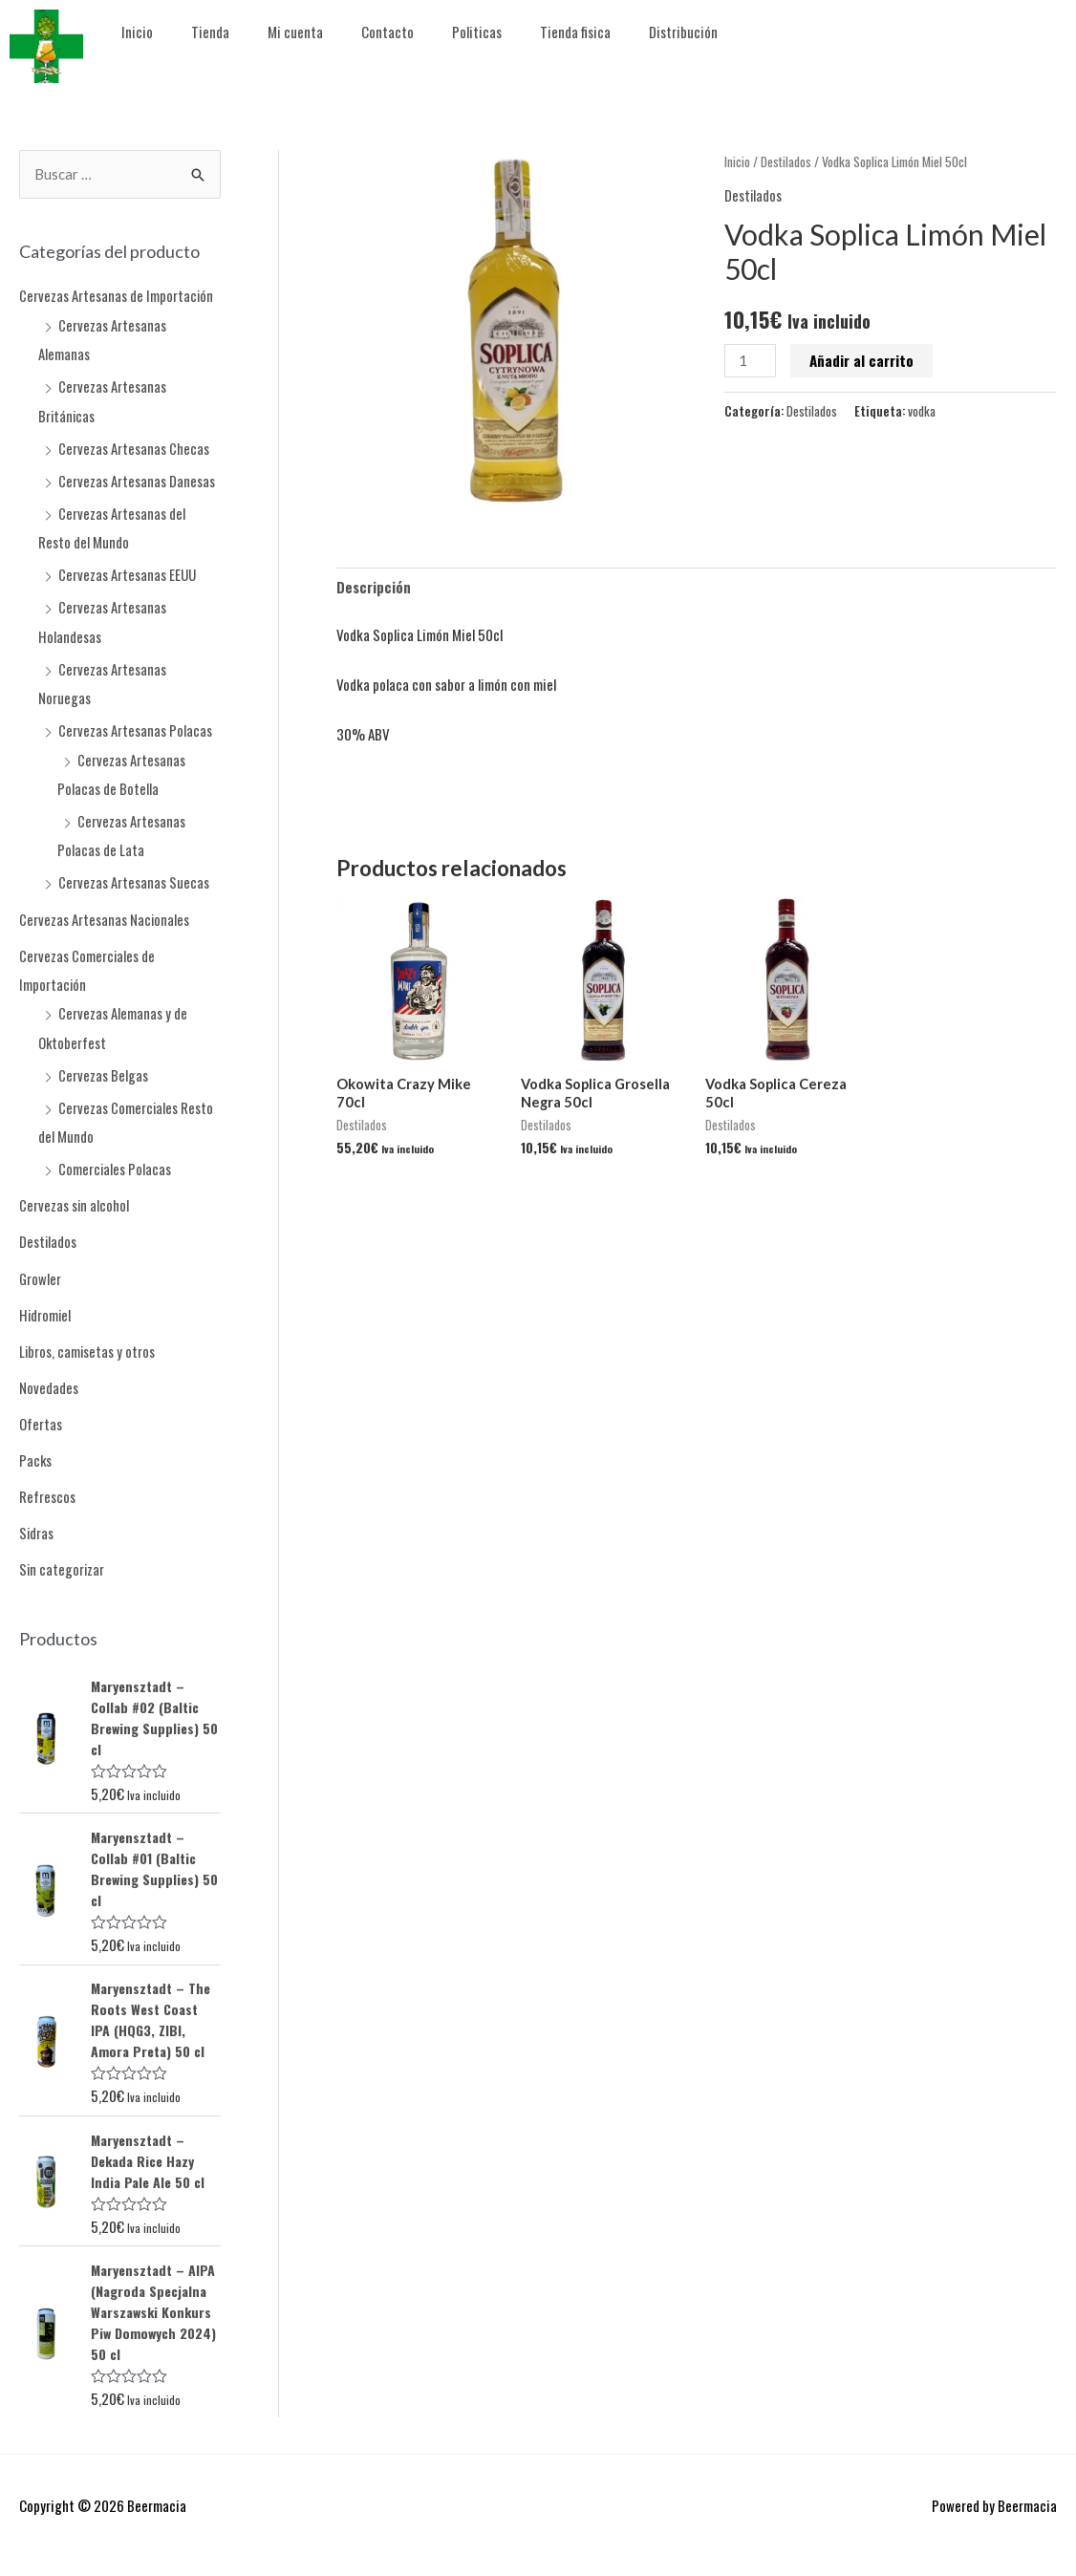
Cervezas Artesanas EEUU (127, 572)
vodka (922, 410)
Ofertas (40, 1413)
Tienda (210, 31)
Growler (40, 1268)
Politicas (477, 31)
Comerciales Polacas (115, 1160)
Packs (36, 1449)
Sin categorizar (62, 1557)
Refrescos (47, 1484)
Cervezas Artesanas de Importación (116, 296)
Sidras (36, 1521)
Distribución (683, 31)
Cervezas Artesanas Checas (133, 447)
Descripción (373, 587)
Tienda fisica (575, 31)
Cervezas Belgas (103, 1067)
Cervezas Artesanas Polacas (135, 726)
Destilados (48, 1232)
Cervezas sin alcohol (74, 1196)
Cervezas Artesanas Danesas (136, 479)
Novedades (48, 1376)
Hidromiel (46, 1305)
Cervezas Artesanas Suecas (133, 877)
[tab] (373, 588)
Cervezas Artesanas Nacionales (104, 913)
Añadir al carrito (862, 360)
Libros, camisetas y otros (88, 1340)
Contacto (387, 31)
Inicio (137, 31)
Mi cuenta (295, 31)
